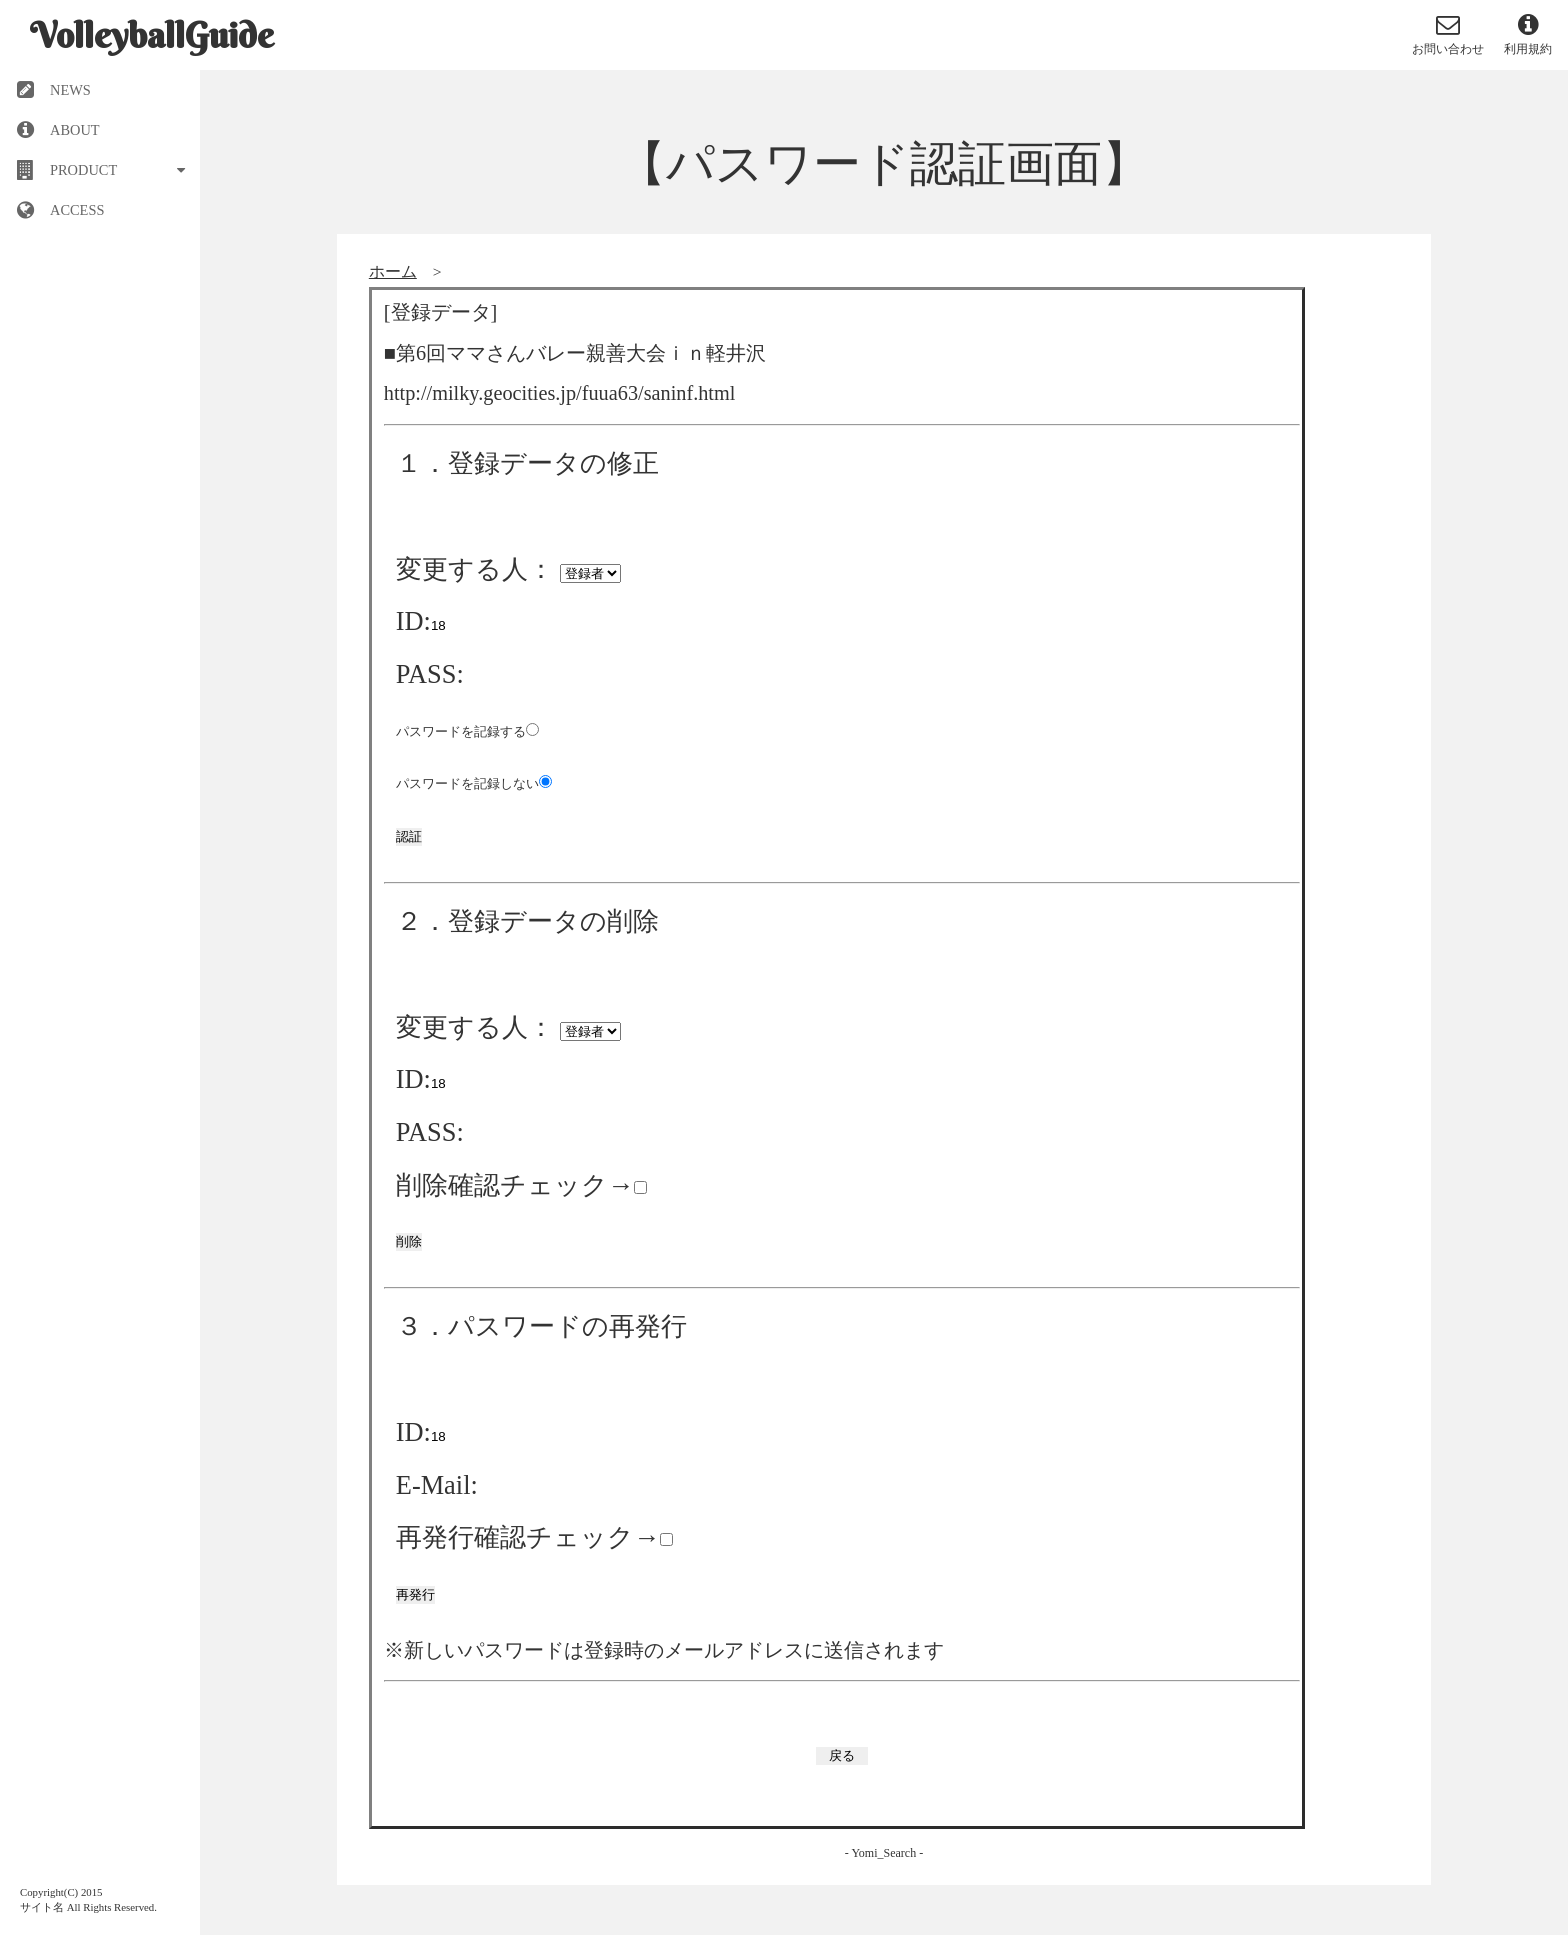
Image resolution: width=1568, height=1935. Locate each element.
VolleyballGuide (152, 35)
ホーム (393, 271)
